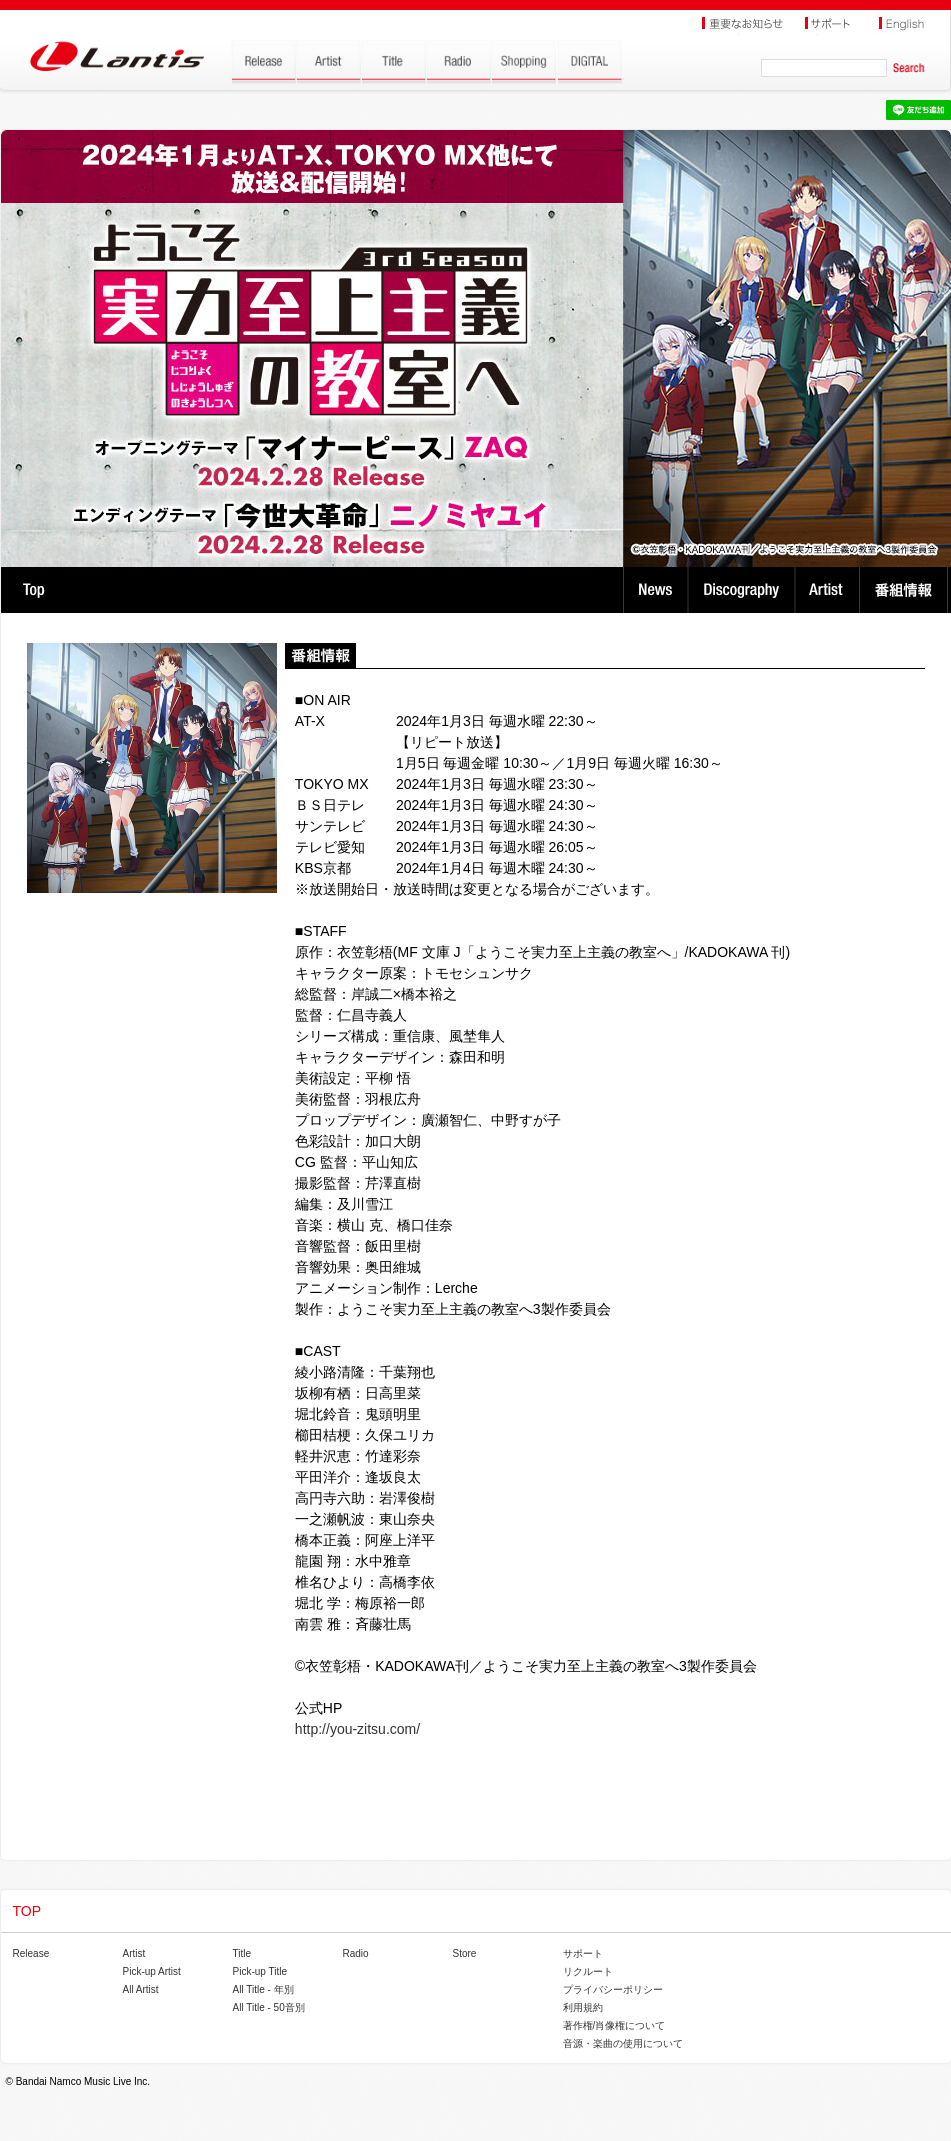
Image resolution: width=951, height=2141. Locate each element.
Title (242, 1953)
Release (31, 1953)
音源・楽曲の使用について (623, 2043)
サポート (583, 1953)
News (655, 590)
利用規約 (583, 2007)
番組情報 (906, 590)
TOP (33, 590)
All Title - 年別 (263, 1989)
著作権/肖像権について (614, 2025)
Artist (829, 590)
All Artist (141, 1989)
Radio (356, 1953)
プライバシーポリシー (613, 1989)
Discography (743, 590)
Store (465, 1953)
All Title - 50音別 (269, 2007)
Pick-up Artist (152, 1971)
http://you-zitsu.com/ (357, 1729)
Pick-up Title (260, 1971)
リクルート (588, 1971)
